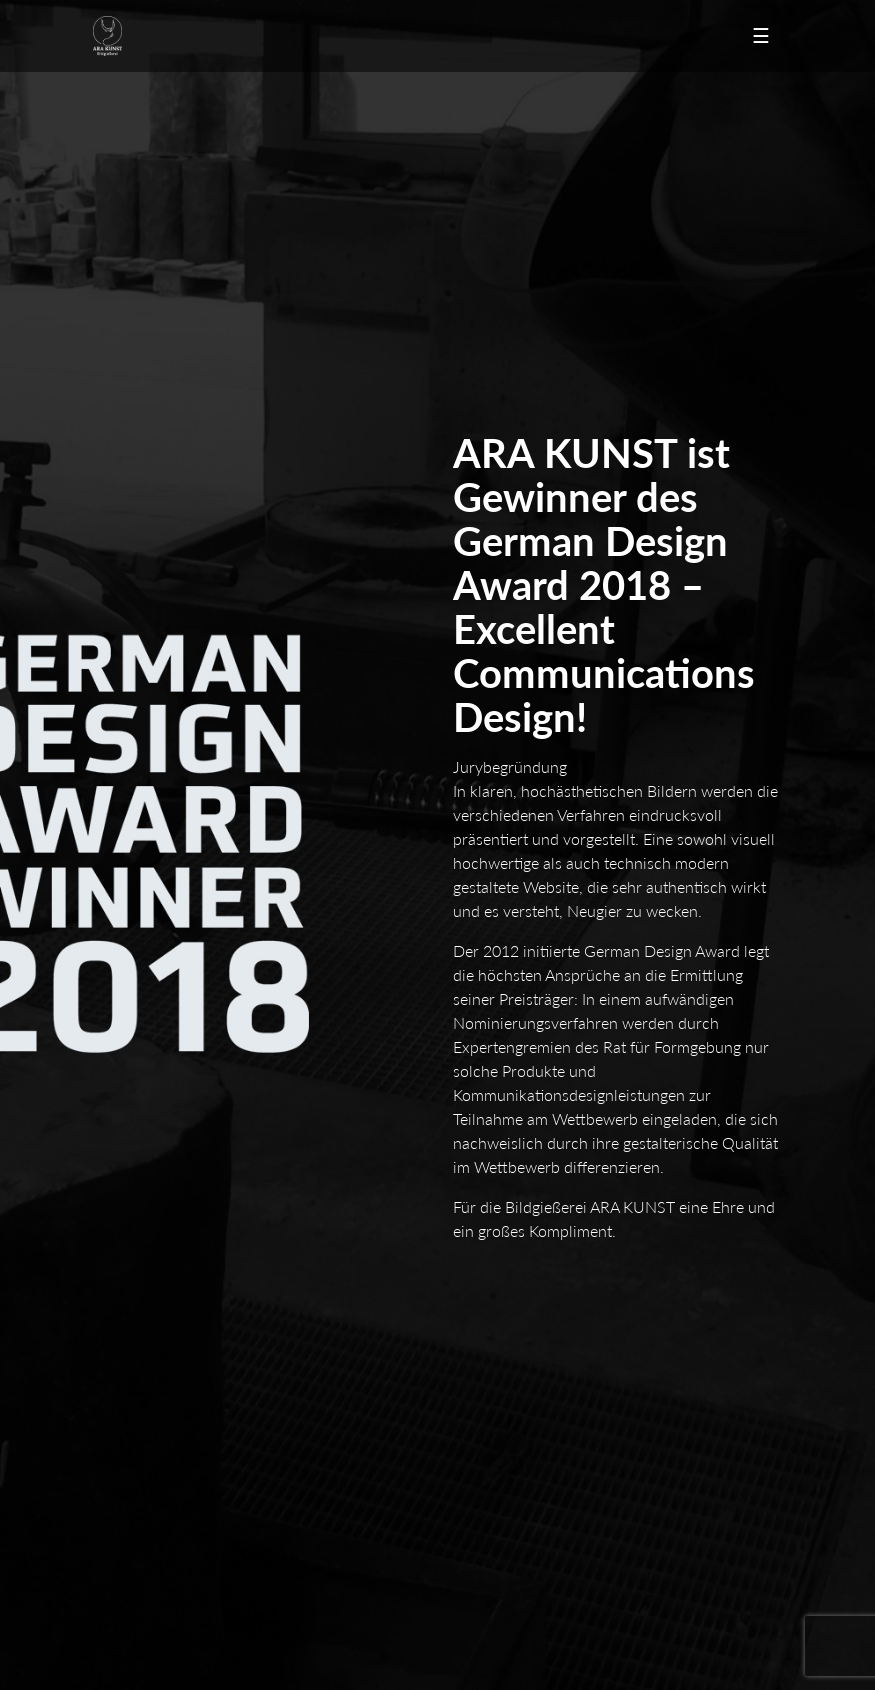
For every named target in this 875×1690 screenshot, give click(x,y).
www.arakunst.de (166, 1226)
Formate (347, 1536)
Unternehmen (364, 1324)
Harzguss (350, 1441)
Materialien (127, 1557)
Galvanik (578, 1441)
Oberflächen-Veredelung (167, 1462)
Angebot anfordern (610, 1324)
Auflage (116, 1536)
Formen (575, 1536)
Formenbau (356, 1420)
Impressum (126, 1345)
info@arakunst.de (168, 1205)
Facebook (371, 1631)
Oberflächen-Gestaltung (395, 1557)
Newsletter (148, 1631)
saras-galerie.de (620, 1631)
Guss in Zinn (131, 1441)
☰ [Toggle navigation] (761, 35)
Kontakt (117, 1324)
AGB (566, 1345)
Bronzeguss (587, 1420)
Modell (114, 1420)
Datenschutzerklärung (389, 1345)
